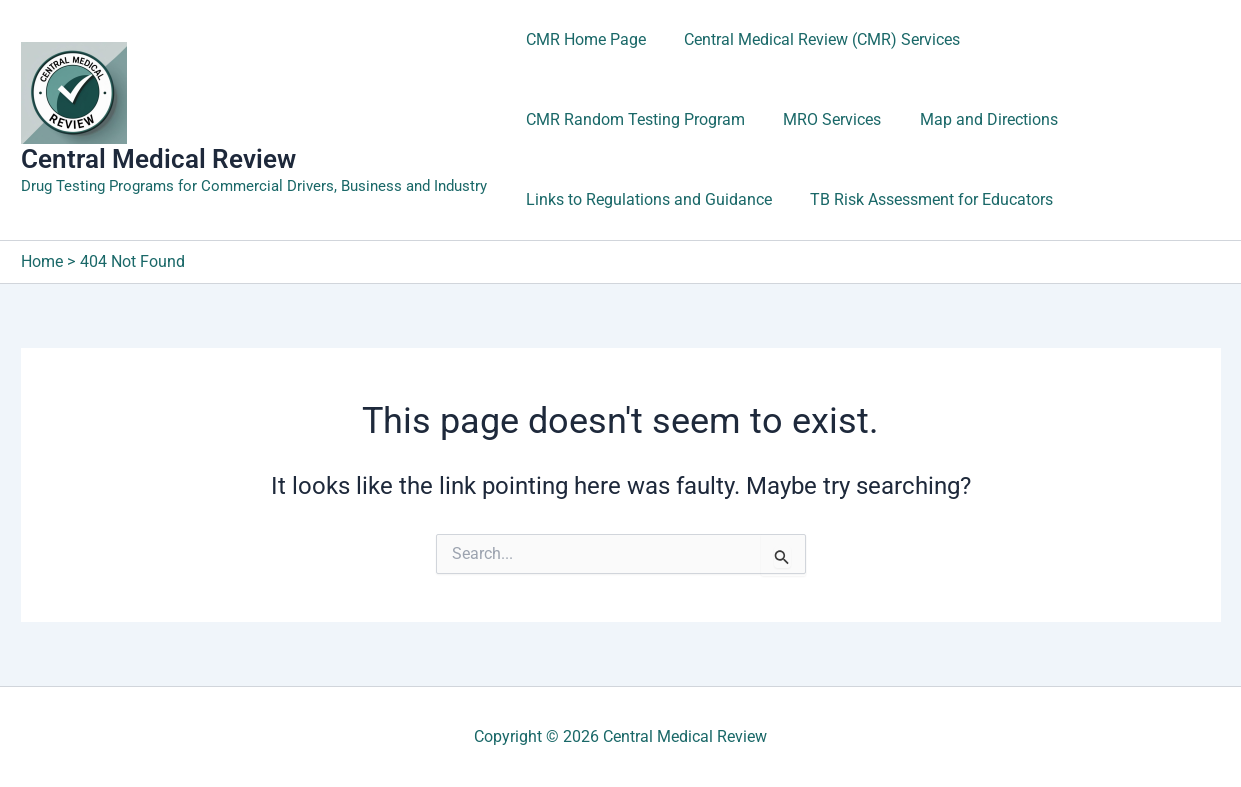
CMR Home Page (583, 39)
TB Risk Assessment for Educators (644, 199)
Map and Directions (722, 119)
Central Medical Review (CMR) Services (813, 39)
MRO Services (572, 119)
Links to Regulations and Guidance (946, 119)
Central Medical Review (158, 159)
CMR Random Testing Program (1092, 39)
